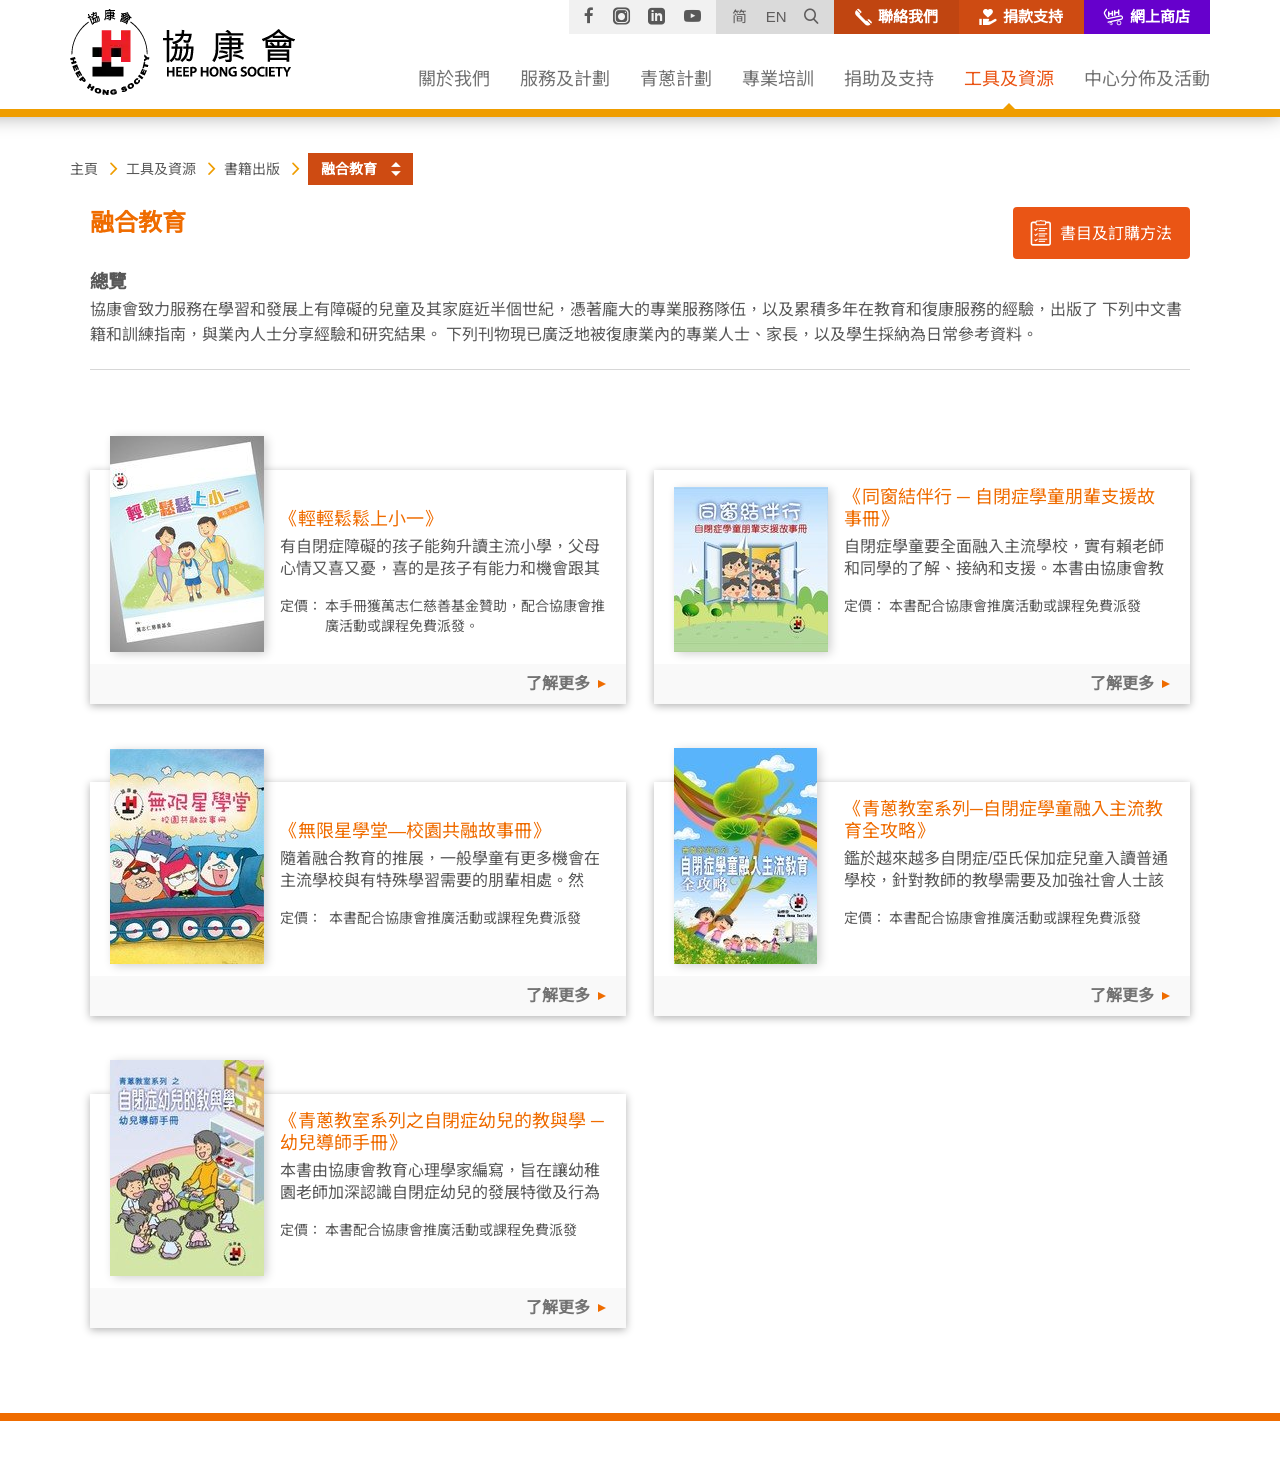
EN (776, 16)
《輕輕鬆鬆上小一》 (361, 519)
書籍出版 (252, 169)
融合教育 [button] (349, 169)
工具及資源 (161, 169)
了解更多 (557, 683)
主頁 (84, 169)
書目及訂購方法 (1100, 233)
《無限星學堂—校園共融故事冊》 (415, 831)
